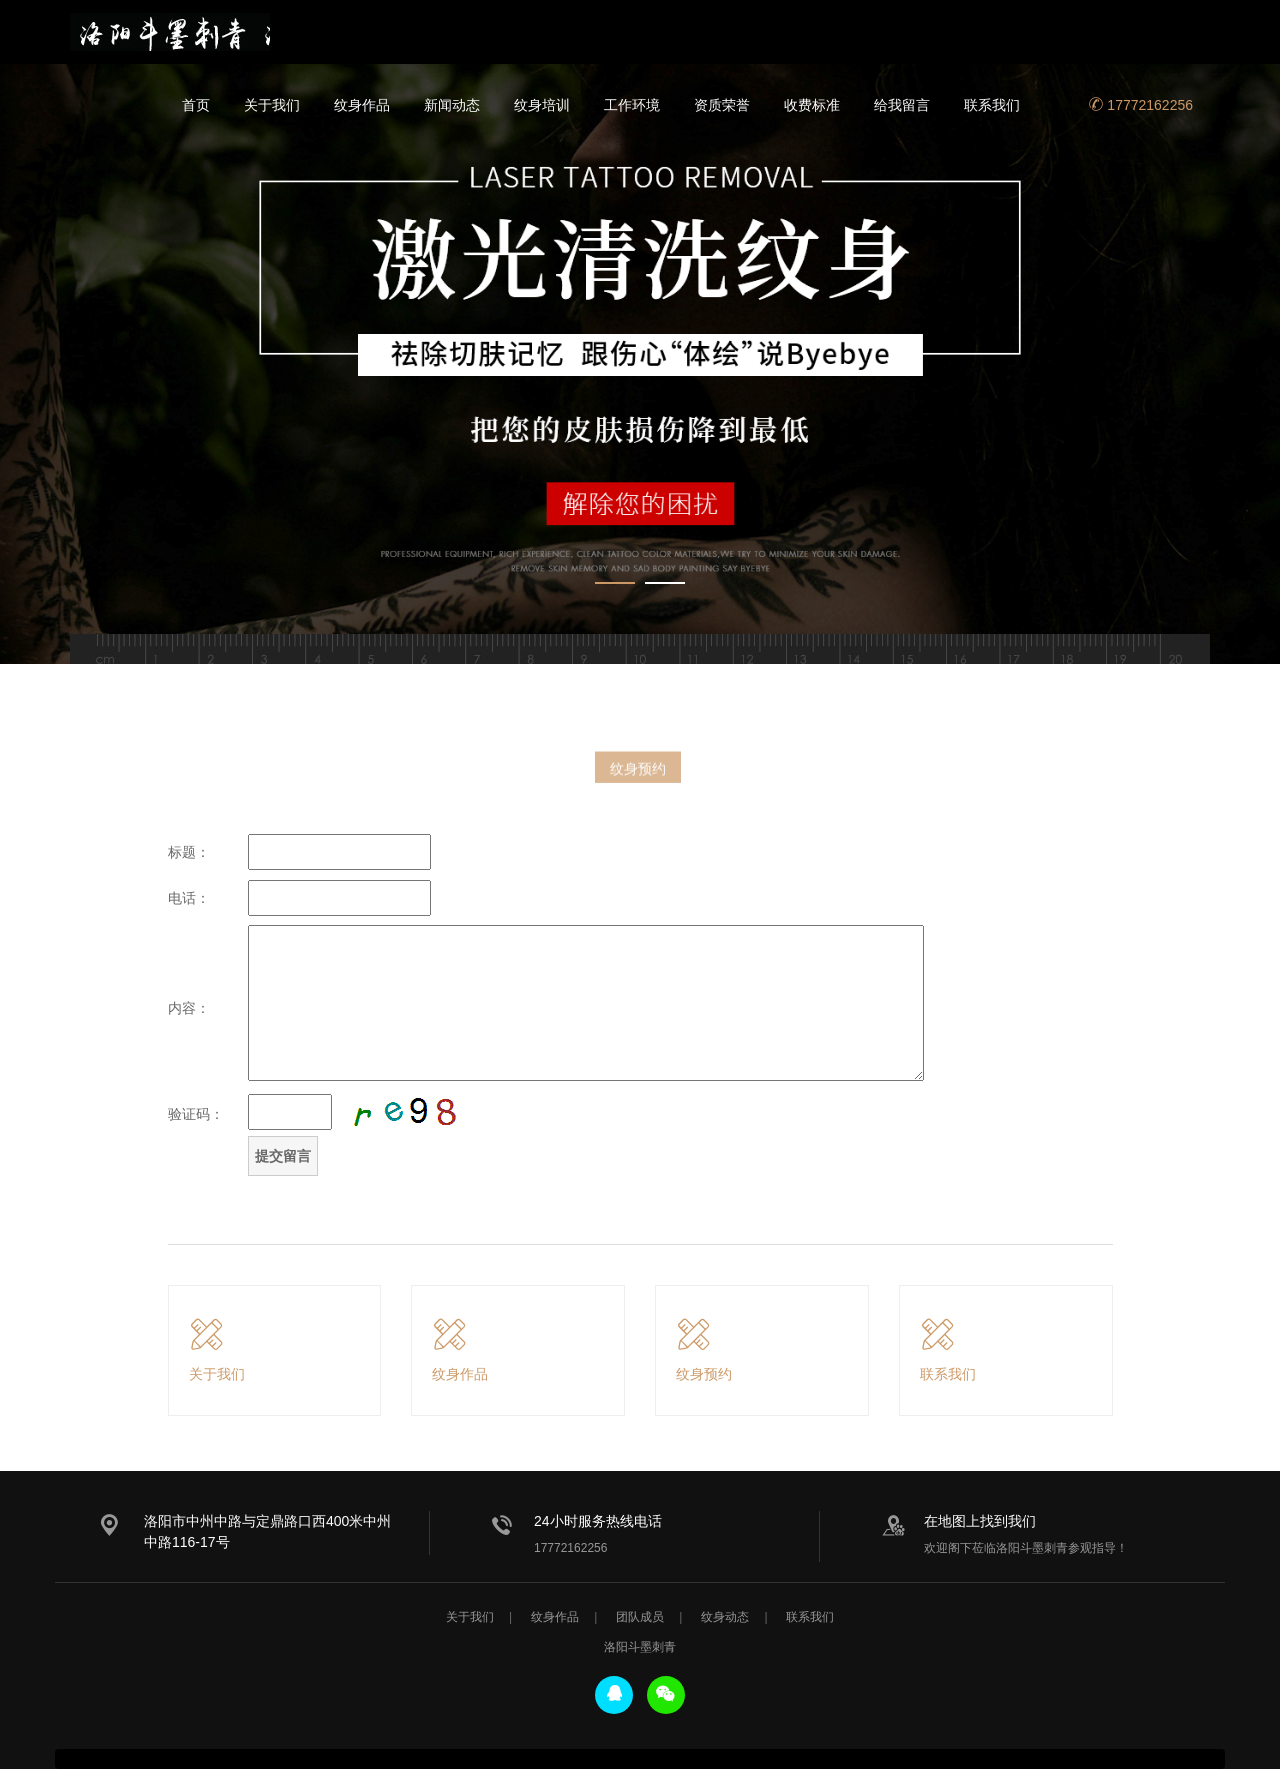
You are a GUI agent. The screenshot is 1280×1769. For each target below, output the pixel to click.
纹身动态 (725, 1617)
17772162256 (1141, 105)
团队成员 (640, 1617)
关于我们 (272, 105)
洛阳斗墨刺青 (170, 32)
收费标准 (812, 105)
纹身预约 (638, 776)
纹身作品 (362, 105)
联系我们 (992, 105)
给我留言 (902, 105)
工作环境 (632, 105)
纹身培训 (542, 105)
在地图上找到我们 (980, 1521)
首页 (196, 105)
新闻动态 (452, 105)
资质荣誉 (722, 105)
